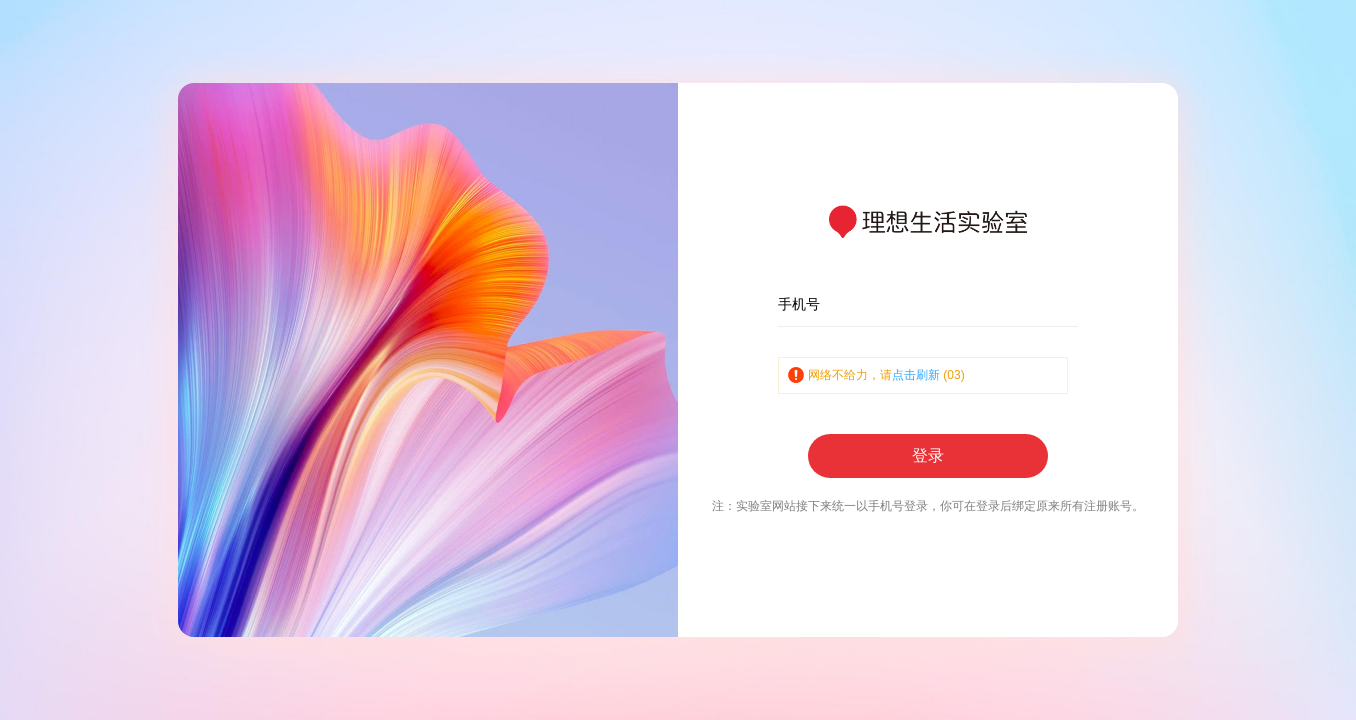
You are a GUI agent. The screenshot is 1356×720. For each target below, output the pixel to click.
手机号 (799, 304)
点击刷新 (916, 375)
